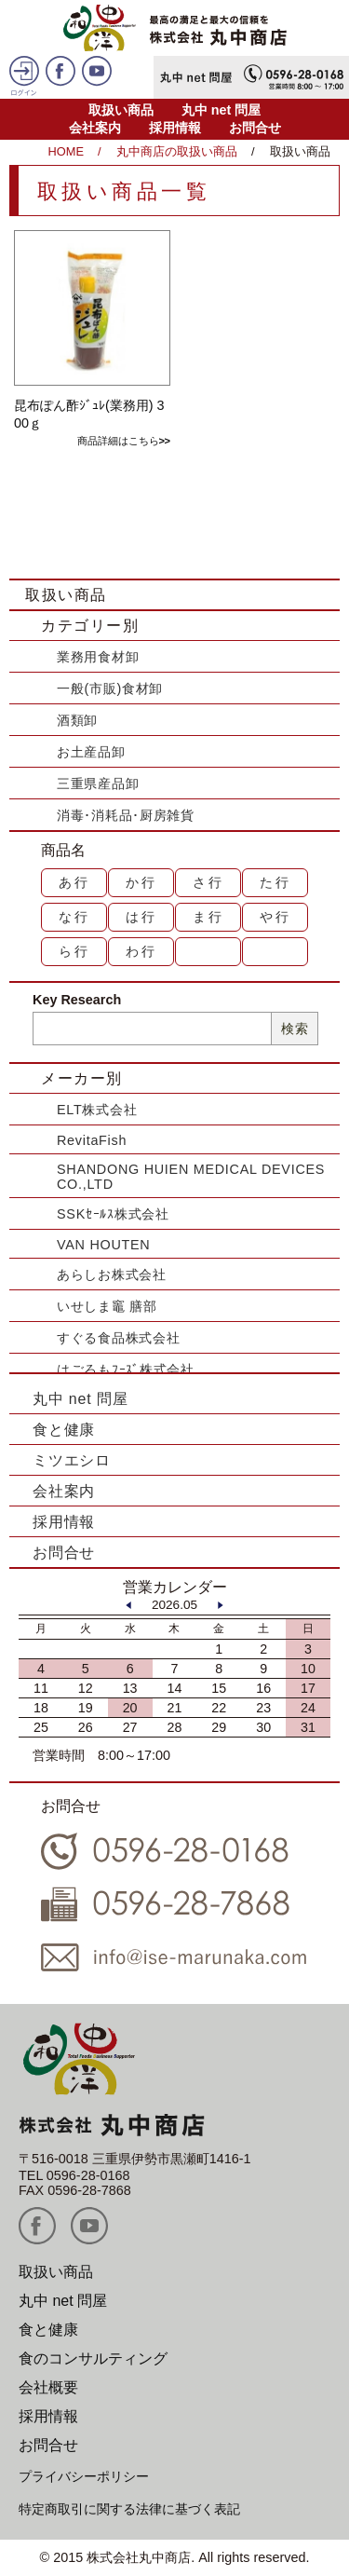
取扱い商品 (121, 109)
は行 (141, 916)
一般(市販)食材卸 (110, 688)
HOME (66, 151)
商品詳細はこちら (118, 440)
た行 (275, 882)
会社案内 (95, 127)
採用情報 (175, 127)
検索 (294, 1028)
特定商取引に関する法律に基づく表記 (129, 2508)
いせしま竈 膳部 (107, 1306)
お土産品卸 (91, 751)
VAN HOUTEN (103, 1244)
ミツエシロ (72, 1460)
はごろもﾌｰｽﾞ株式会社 (126, 1369)
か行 (141, 882)
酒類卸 (77, 720)
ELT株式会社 (97, 1109)
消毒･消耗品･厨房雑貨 (126, 815)
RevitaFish (92, 1140)
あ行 (74, 882)
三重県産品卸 (98, 783)
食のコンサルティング (93, 2358)
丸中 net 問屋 (221, 109)
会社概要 (48, 2387)
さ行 (208, 882)
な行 (74, 916)
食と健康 (64, 1430)
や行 (275, 916)
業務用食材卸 (98, 656)
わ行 (141, 951)
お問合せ (255, 127)
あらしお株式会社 (112, 1274)
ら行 (74, 951)
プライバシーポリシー (84, 2476)
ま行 (208, 916)
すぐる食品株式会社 (118, 1337)
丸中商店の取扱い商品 (176, 151)
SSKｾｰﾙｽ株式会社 (113, 1213)
